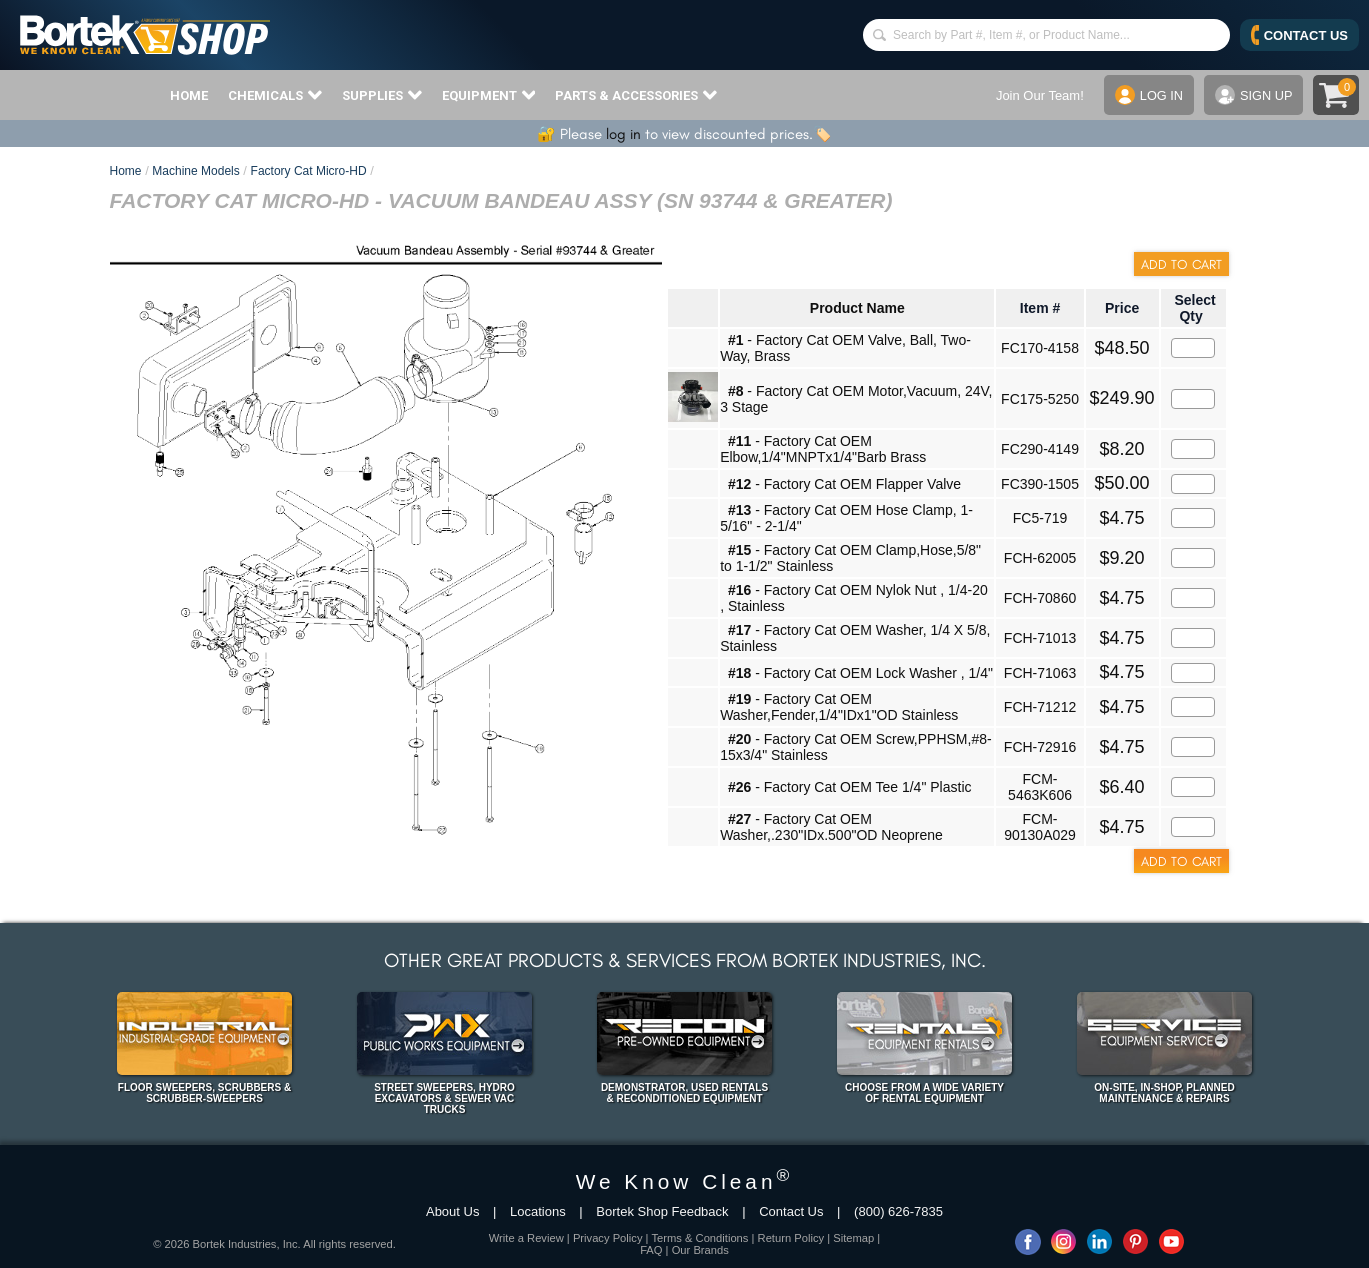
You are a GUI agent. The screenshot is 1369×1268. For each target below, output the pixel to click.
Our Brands (700, 1250)
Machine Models (195, 171)
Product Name (857, 308)
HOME (189, 95)
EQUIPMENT (489, 95)
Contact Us (791, 1211)
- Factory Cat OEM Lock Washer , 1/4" (860, 673)
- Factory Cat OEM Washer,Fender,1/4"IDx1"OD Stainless (839, 707)
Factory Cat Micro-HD (309, 171)
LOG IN (1147, 95)
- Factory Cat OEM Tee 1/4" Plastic (850, 787)
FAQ (651, 1250)
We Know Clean (685, 1181)
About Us (452, 1211)
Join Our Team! (1038, 95)
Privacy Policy (608, 1238)
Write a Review (526, 1238)
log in (623, 134)
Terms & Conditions (699, 1238)
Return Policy (791, 1238)
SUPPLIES (382, 95)
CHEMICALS (275, 95)
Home (126, 171)
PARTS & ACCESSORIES (636, 95)
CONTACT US (1299, 35)
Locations (538, 1211)
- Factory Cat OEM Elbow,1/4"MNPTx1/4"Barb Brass (823, 449)
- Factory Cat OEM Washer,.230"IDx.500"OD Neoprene (831, 827)
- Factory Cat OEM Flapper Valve (844, 484)
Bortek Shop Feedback (662, 1211)
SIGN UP (1253, 95)
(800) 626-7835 (898, 1211)
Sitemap (853, 1238)
